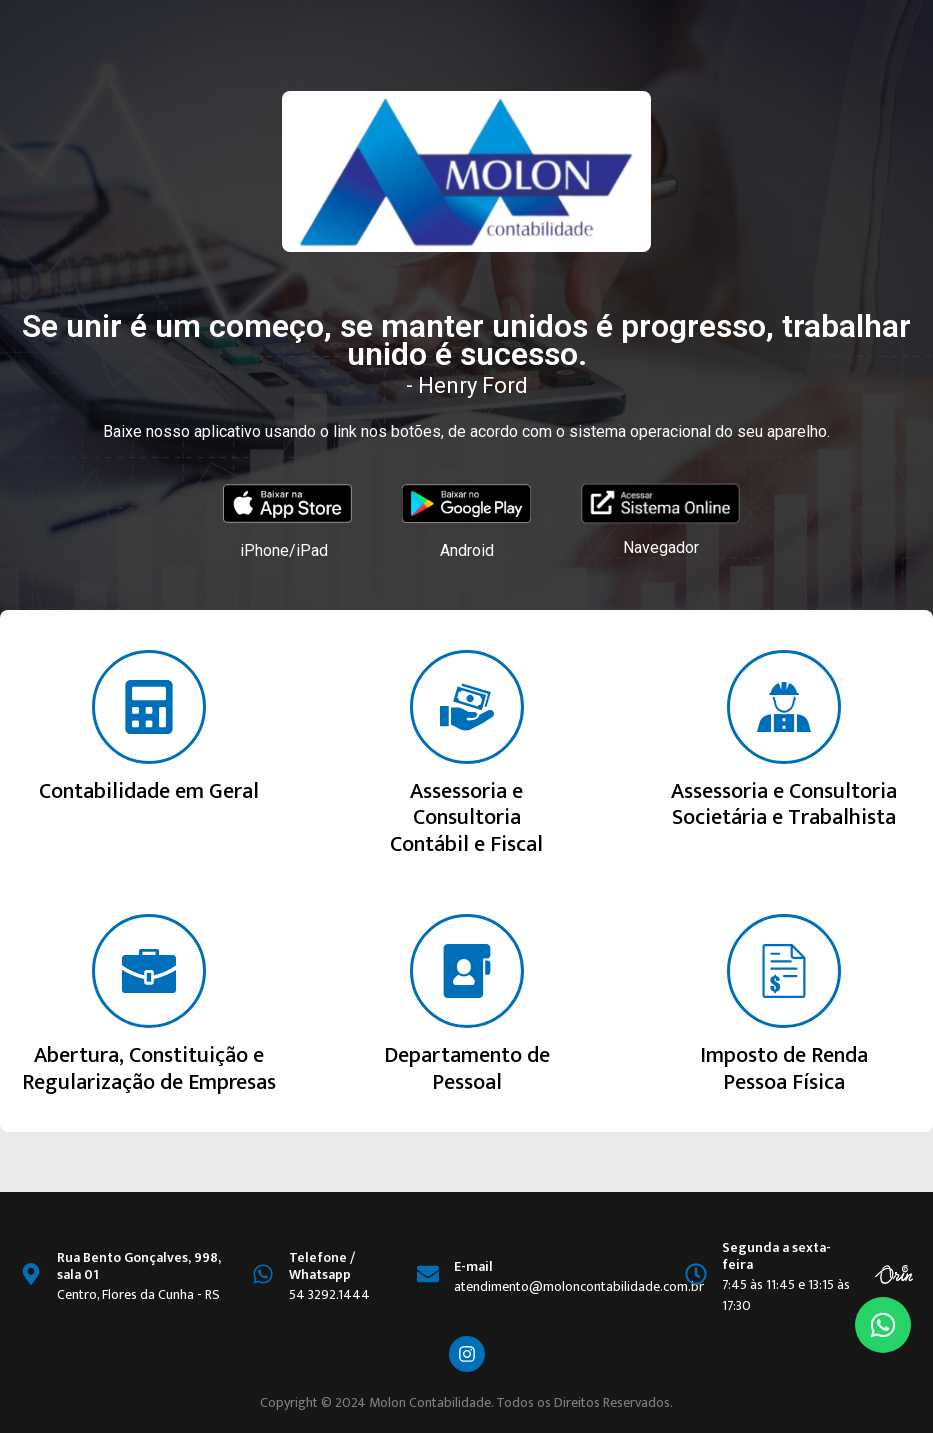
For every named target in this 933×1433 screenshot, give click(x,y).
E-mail (473, 1266)
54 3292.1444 (329, 1294)
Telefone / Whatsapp (322, 1266)
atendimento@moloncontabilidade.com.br (579, 1286)
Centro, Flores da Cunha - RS (138, 1294)
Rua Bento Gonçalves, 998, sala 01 (139, 1266)
